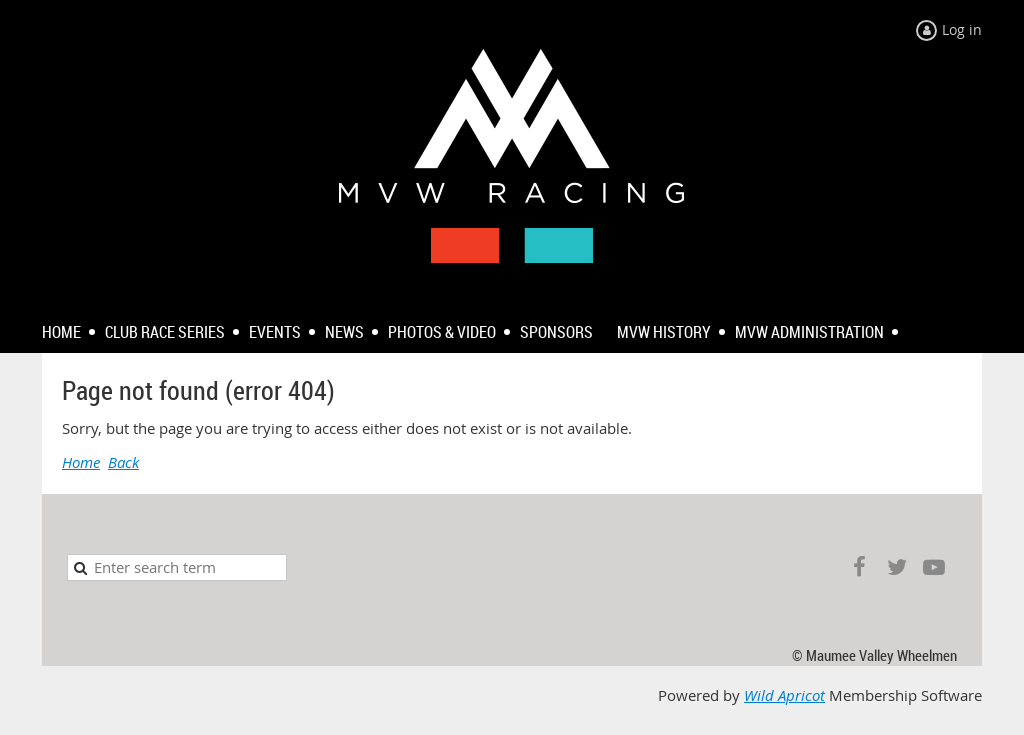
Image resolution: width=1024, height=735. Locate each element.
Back (123, 462)
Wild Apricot (784, 695)
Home (81, 462)
